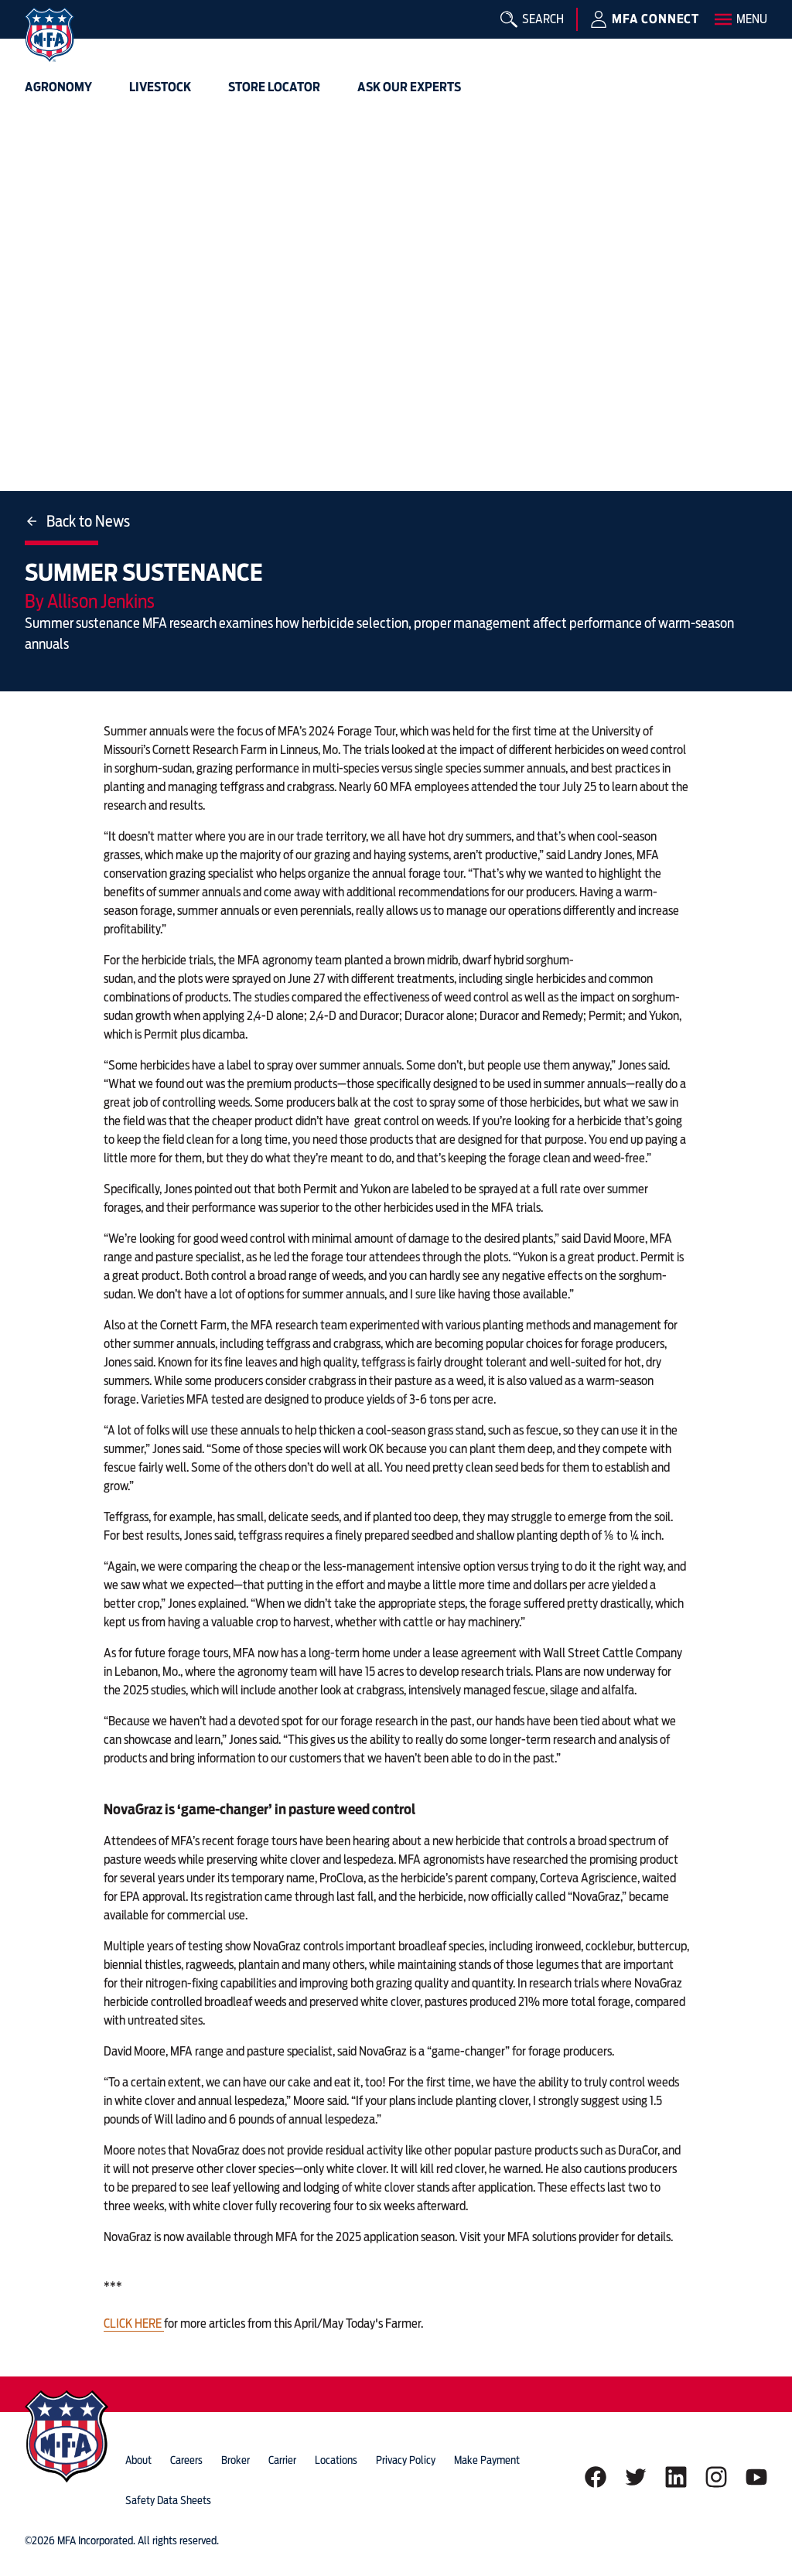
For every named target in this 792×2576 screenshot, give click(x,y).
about (138, 2460)
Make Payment (487, 2460)
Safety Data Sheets (168, 2500)
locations (336, 2460)
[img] (49, 35)
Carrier (282, 2460)
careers (186, 2460)
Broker (235, 2460)
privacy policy (405, 2460)
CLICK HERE (134, 2323)
